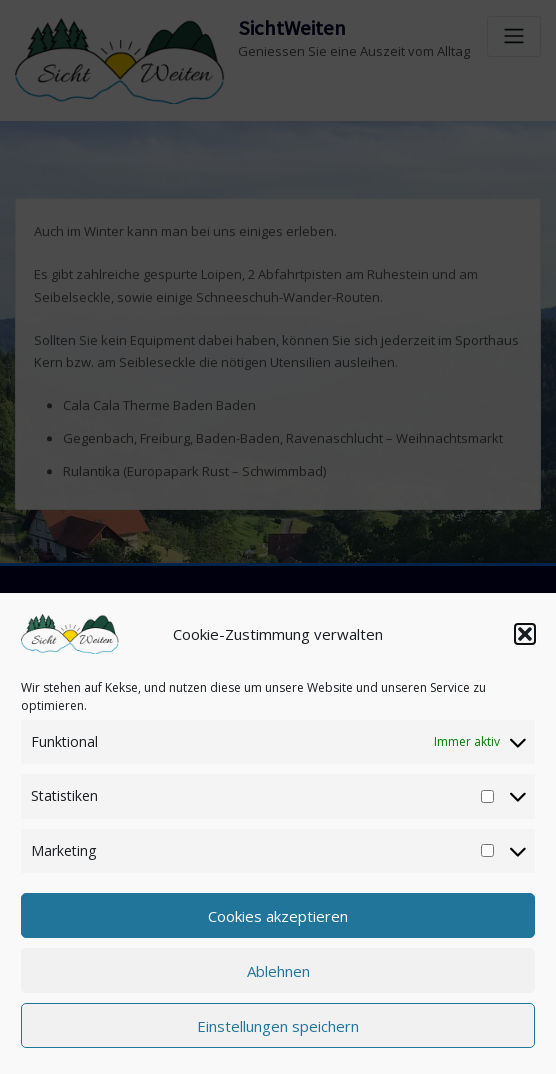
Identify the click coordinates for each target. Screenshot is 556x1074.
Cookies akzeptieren (278, 916)
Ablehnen (278, 971)
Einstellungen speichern (278, 1026)
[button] (525, 634)
